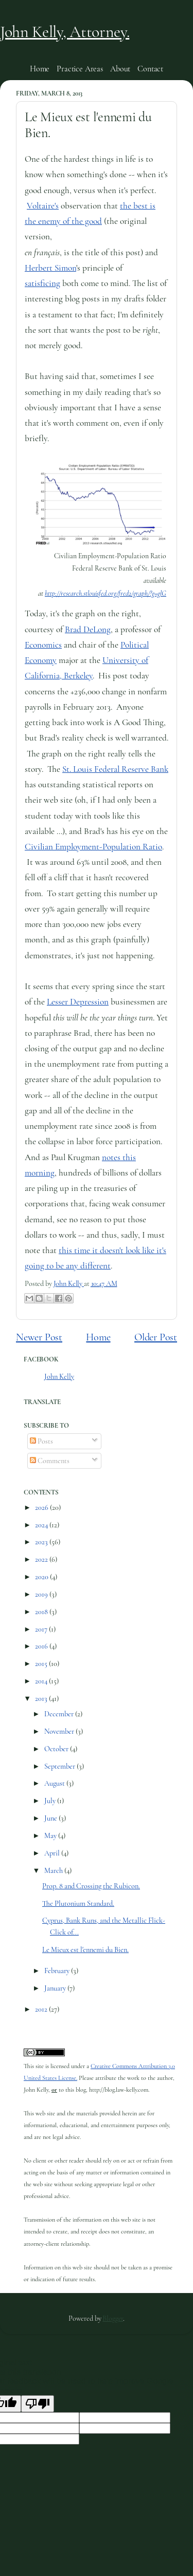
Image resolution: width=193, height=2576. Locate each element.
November (60, 1731)
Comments (49, 1460)
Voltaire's (43, 205)
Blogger (112, 2318)
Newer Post (39, 1337)
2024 (42, 1525)
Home (39, 69)
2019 (42, 1594)
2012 (42, 2009)
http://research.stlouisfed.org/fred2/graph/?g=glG (105, 593)
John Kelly (59, 1376)
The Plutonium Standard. (78, 1903)
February (57, 1970)
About (120, 69)
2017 (42, 1629)
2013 (42, 1698)
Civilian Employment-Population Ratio (93, 846)
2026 (42, 1507)
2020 (42, 1577)
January (55, 1988)
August (55, 1783)
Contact (150, 69)
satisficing (42, 283)
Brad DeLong (88, 629)
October (57, 1749)
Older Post (155, 1337)
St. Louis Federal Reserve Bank (115, 769)
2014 (42, 1681)
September (60, 1766)
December (59, 1714)
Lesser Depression (78, 1001)
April (52, 1853)
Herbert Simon (50, 267)
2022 (42, 1559)
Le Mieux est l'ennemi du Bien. (85, 1949)
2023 (42, 1542)
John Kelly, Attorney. (64, 32)
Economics (43, 644)
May (51, 1835)
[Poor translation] (37, 2403)
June (51, 1818)
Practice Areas (80, 69)
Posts (41, 1441)
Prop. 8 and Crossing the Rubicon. (91, 1886)
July (50, 1800)
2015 (42, 1663)
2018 (42, 1611)
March (54, 1870)
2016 (42, 1646)
